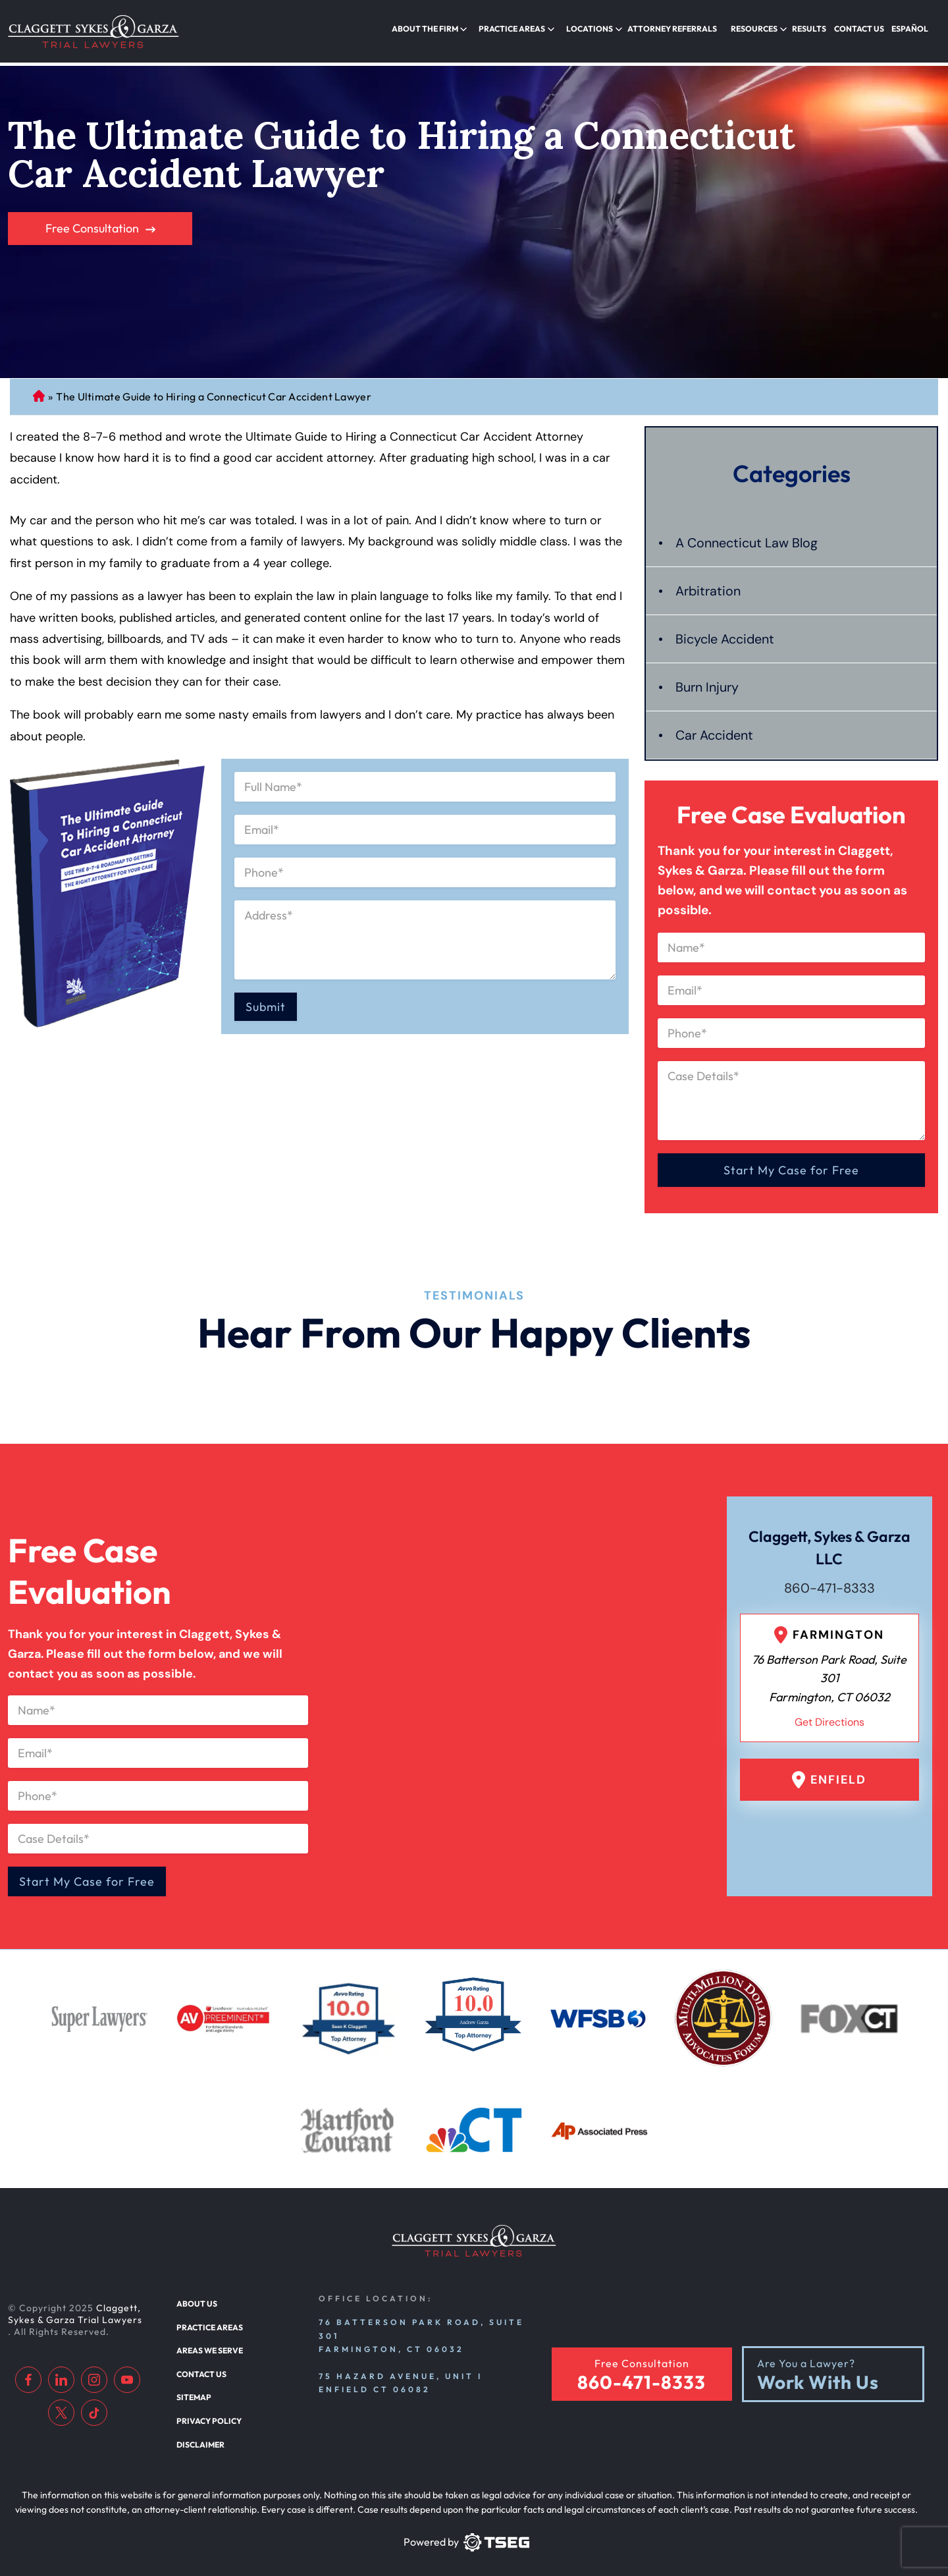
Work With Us (818, 2375)
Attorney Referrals (679, 29)
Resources (760, 29)
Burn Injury (707, 680)
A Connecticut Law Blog (746, 536)
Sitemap (193, 2390)
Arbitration (708, 584)
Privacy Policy (207, 2413)
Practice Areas (523, 29)
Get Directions (829, 1715)
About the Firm (438, 29)
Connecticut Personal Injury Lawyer (39, 390)
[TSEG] (466, 2534)
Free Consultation (92, 222)
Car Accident (714, 728)
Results (813, 29)
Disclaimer (199, 2436)
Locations (598, 29)
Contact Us (861, 29)
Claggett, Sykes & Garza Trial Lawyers (75, 2307)
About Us (196, 2297)
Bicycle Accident (725, 632)
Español (911, 29)
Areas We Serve (209, 2343)
